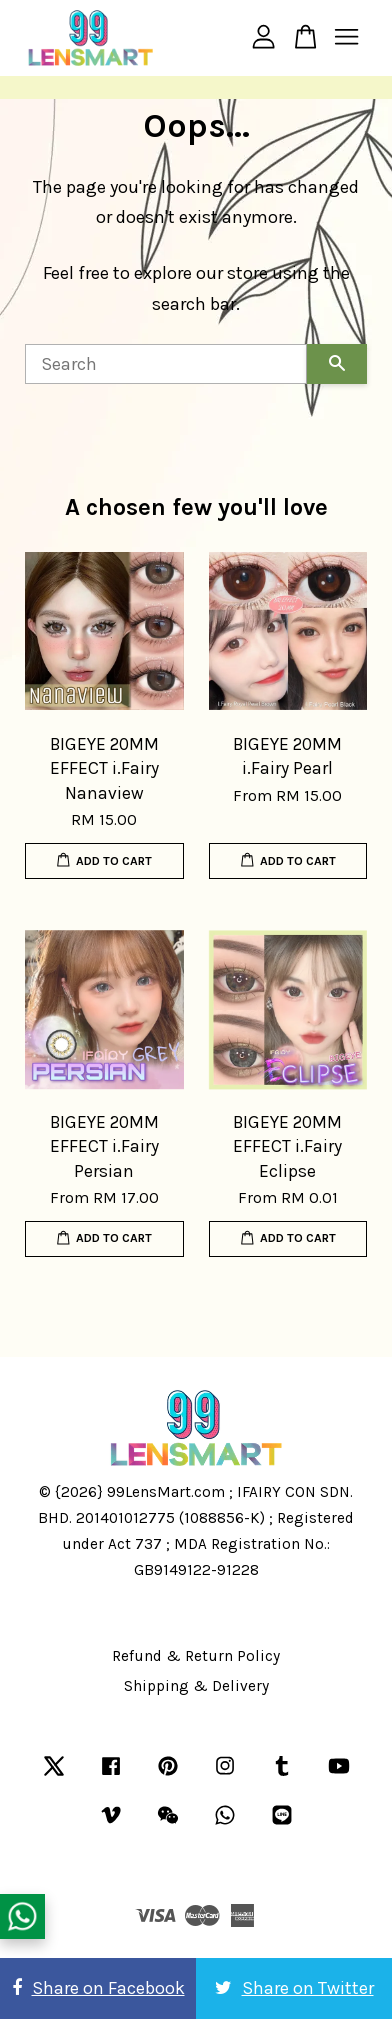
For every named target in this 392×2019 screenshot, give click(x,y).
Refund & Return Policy (196, 1656)
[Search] (166, 364)
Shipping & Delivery (196, 1686)
